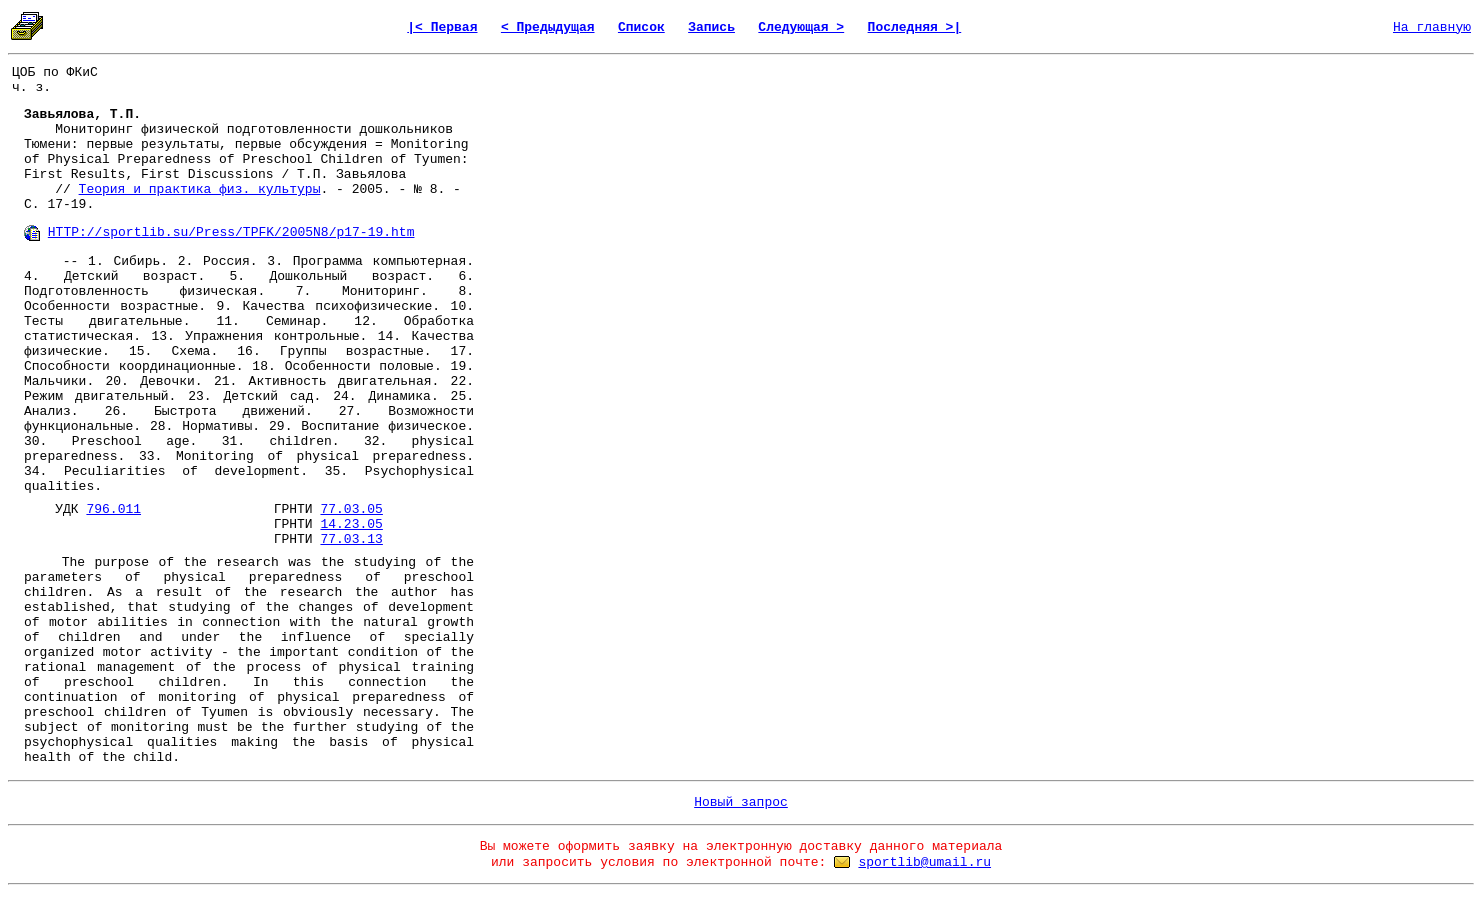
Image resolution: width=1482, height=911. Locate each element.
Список (641, 27)
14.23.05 (351, 524)
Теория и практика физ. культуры (200, 189)
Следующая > (801, 27)
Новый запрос (741, 802)
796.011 (113, 509)
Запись (711, 27)
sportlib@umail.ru (924, 862)
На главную (1432, 27)
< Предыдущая (548, 27)
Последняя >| (915, 27)
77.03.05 (351, 509)
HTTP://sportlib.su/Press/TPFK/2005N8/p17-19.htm (231, 232)
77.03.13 (351, 539)
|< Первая (442, 27)
